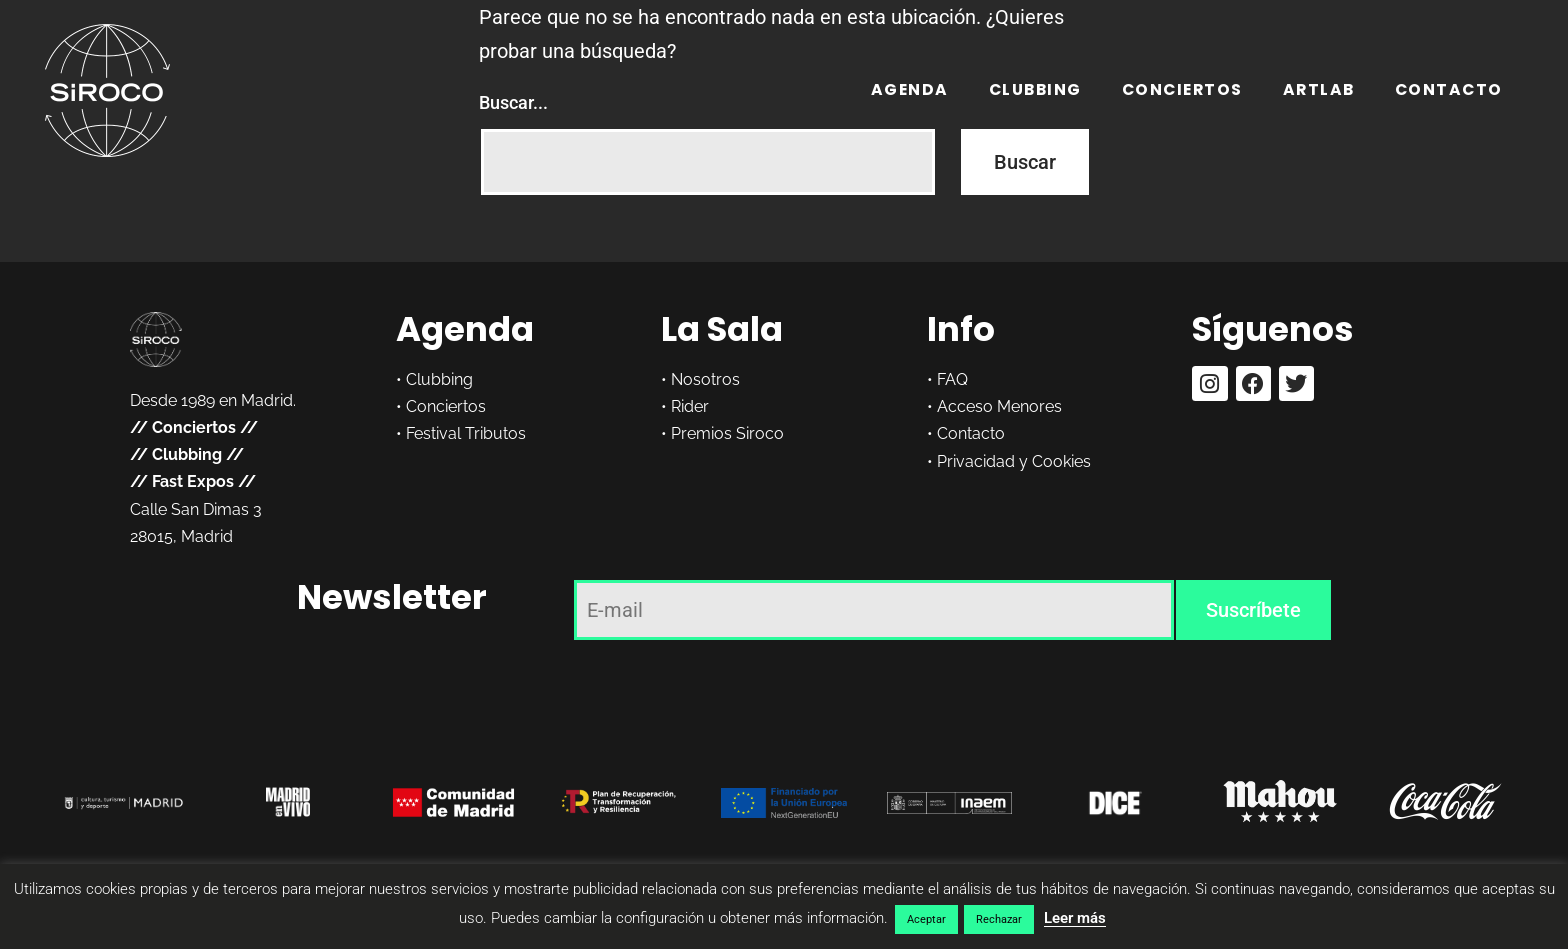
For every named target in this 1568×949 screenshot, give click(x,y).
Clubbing (1035, 89)
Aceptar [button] (926, 919)
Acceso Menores (999, 406)
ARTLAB (1319, 89)
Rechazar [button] (999, 919)
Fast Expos (193, 481)
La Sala (722, 329)
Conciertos (1182, 89)
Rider (690, 406)
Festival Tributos (466, 433)
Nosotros (705, 379)
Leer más (1075, 918)
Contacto (1449, 89)
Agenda (910, 89)
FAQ (952, 379)
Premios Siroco (727, 433)
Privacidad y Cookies (1014, 461)
